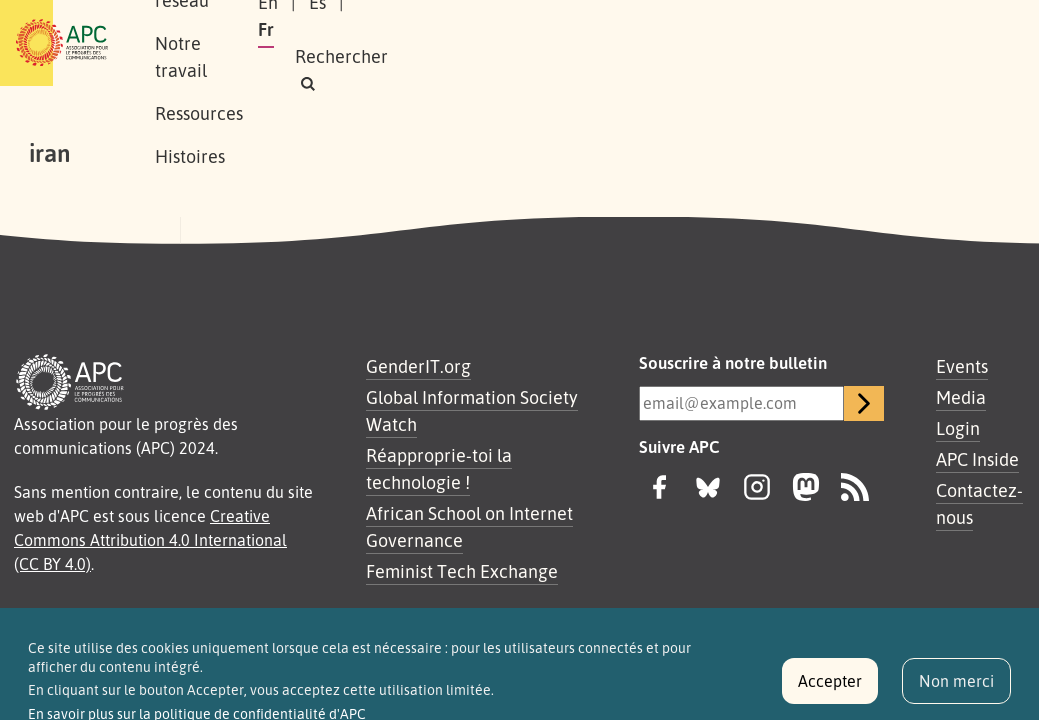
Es (758, 29)
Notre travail (479, 21)
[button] (807, 56)
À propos (229, 21)
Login (958, 428)
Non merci (956, 690)
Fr (806, 29)
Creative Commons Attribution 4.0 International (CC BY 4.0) (150, 540)
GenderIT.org (418, 366)
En (709, 29)
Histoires (230, 64)
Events (962, 366)
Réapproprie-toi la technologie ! (439, 468)
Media (961, 397)
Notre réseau (346, 21)
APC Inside (977, 459)
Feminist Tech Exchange (462, 571)
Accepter (830, 690)
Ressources (604, 21)
